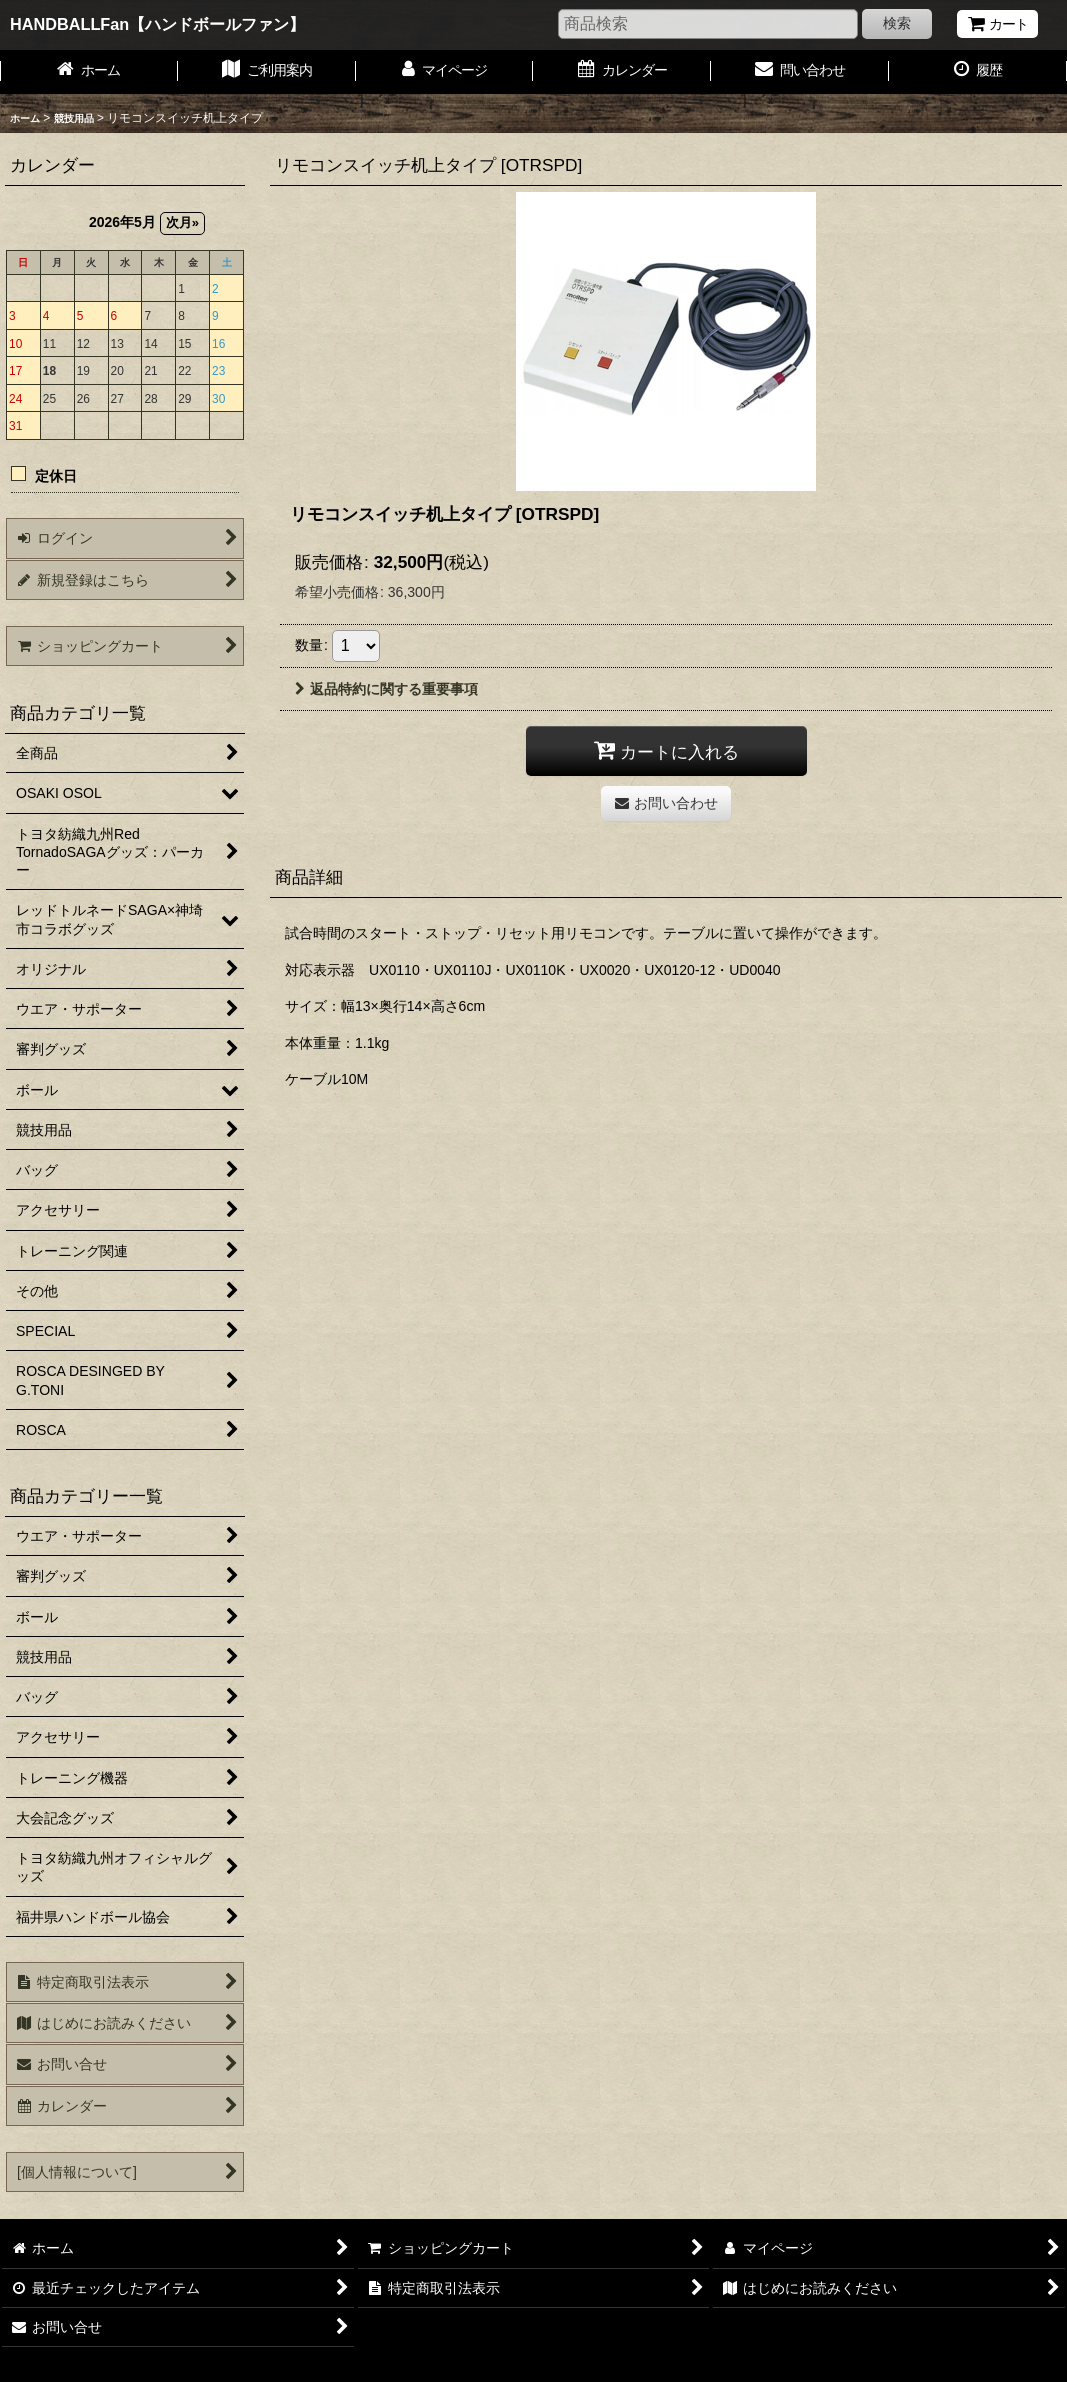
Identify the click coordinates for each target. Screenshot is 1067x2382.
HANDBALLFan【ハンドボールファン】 (157, 24)
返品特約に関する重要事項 (386, 689)
